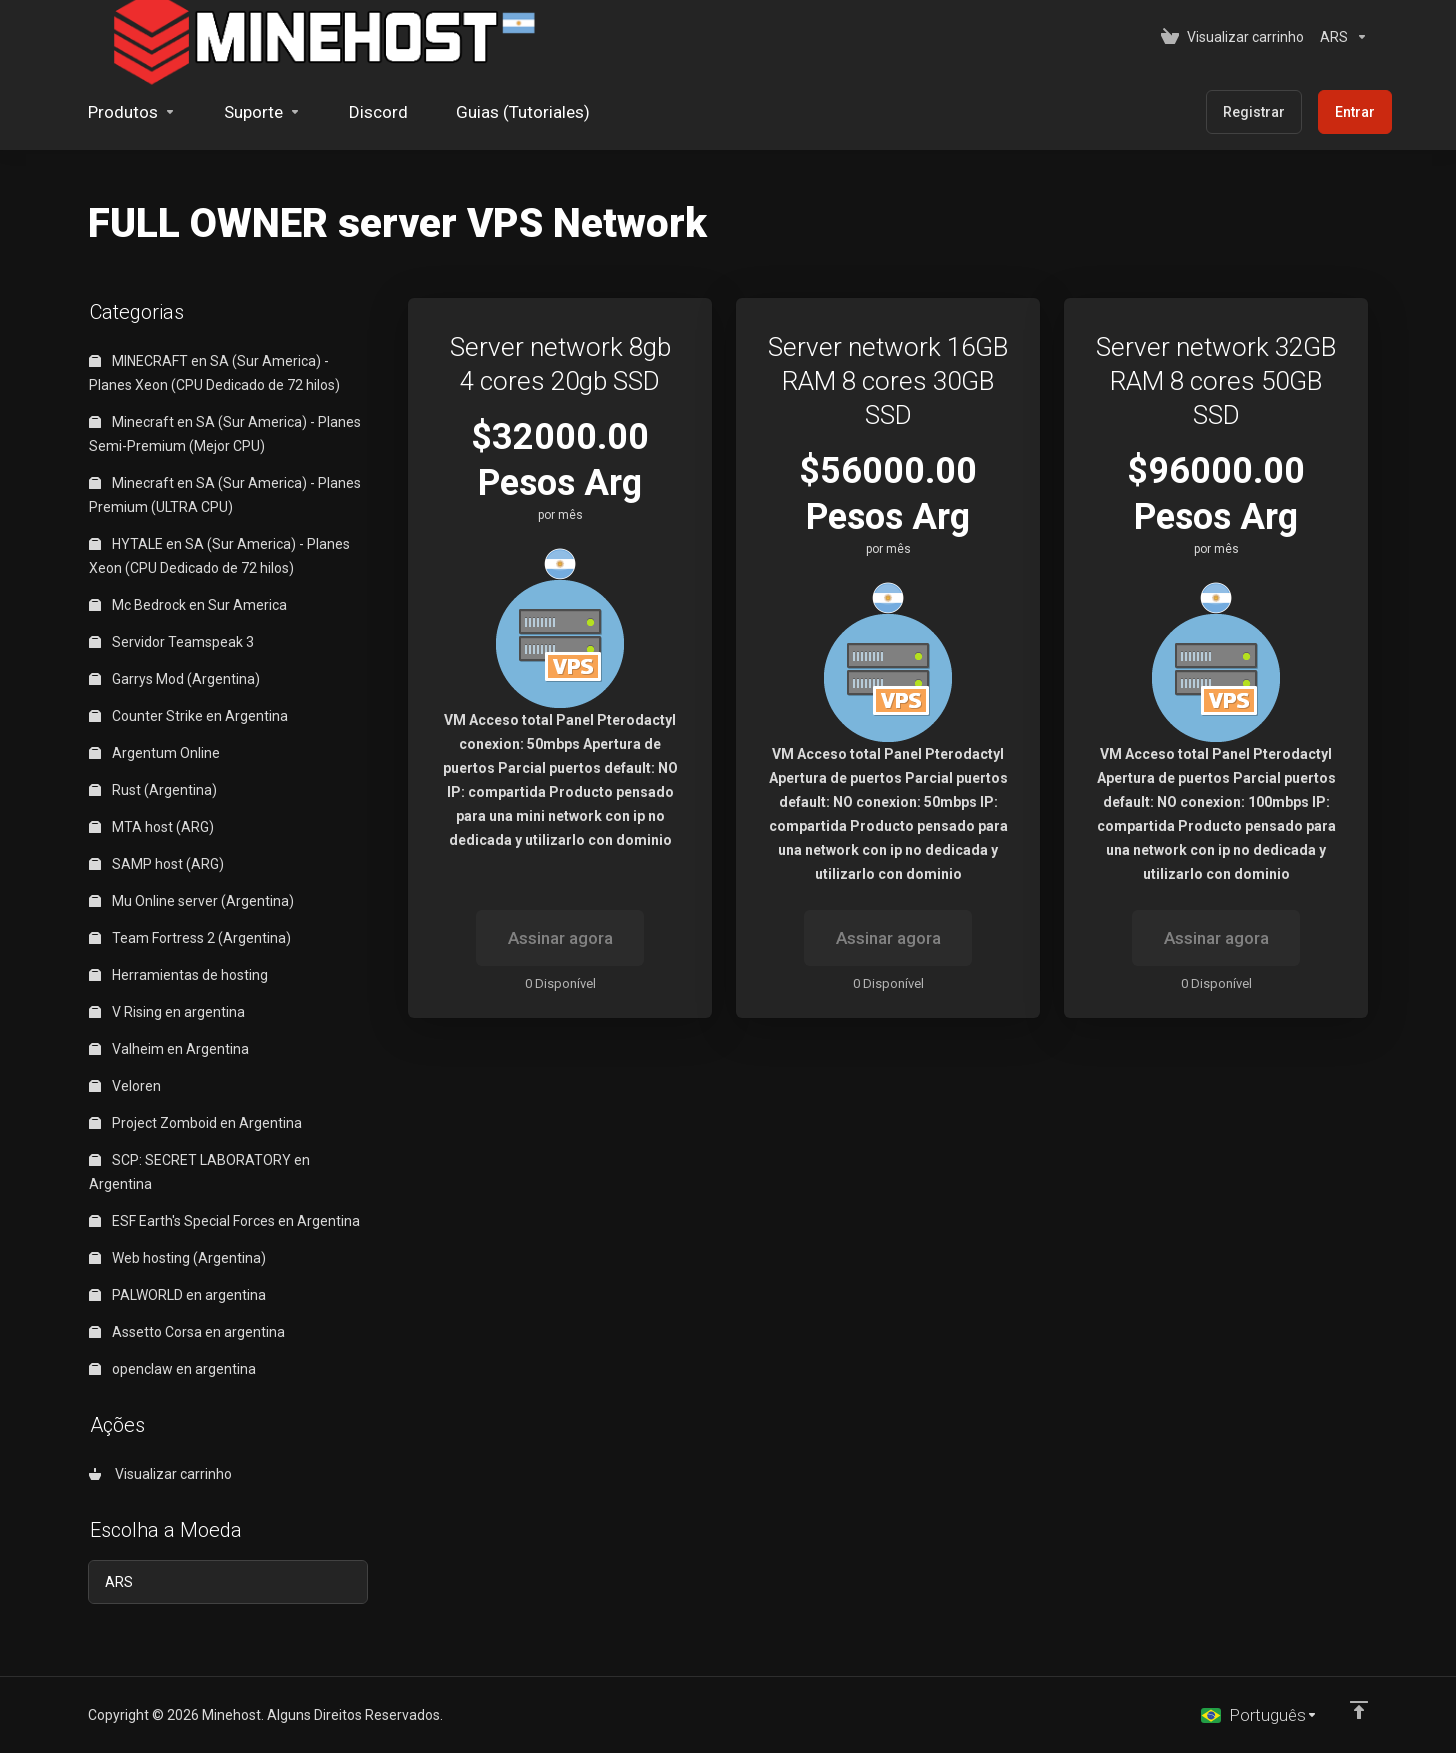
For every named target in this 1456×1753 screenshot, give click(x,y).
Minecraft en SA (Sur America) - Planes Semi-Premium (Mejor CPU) (225, 434)
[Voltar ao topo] (1359, 1710)
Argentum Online (154, 753)
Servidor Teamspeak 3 (171, 642)
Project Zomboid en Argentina (195, 1123)
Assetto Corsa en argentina (187, 1332)
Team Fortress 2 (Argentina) (190, 938)
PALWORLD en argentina (177, 1295)
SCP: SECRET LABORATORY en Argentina (199, 1172)
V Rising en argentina (167, 1012)
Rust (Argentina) (153, 790)
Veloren (125, 1086)
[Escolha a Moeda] (1340, 37)
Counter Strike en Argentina (188, 716)
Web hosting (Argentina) (177, 1258)
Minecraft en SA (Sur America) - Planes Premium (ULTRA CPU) (225, 495)
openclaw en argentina (172, 1369)
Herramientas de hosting (178, 975)
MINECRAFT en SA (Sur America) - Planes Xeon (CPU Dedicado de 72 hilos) (214, 373)
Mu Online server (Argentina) (191, 901)
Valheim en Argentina (169, 1049)
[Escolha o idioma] (1259, 1715)
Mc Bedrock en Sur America (188, 605)
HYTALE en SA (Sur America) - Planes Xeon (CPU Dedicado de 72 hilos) (219, 556)
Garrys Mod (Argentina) (174, 679)
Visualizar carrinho (160, 1474)
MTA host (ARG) (151, 827)
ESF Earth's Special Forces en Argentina (224, 1221)
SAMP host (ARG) (156, 864)
